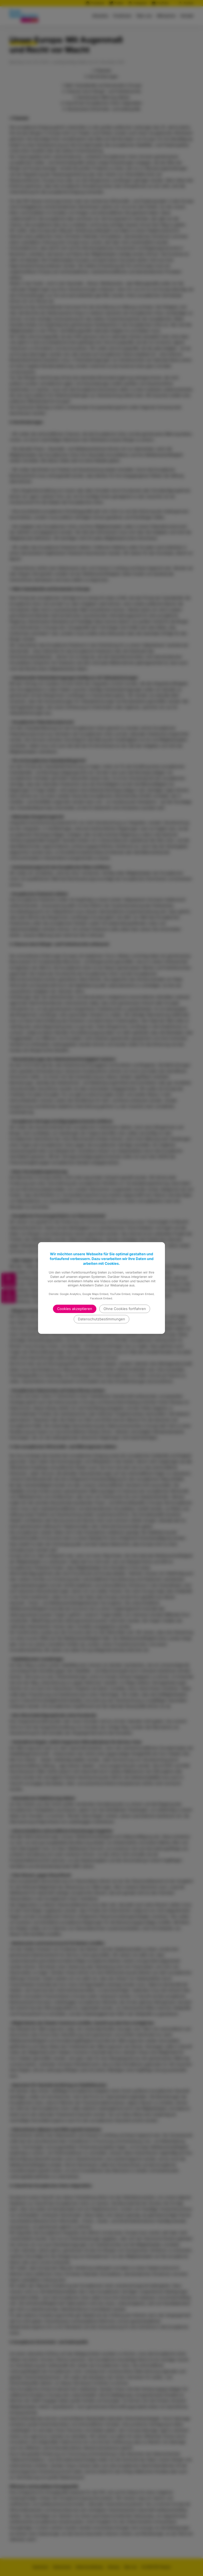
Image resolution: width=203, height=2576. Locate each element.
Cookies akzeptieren (74, 1309)
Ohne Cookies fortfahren (124, 1309)
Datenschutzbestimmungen (101, 1319)
